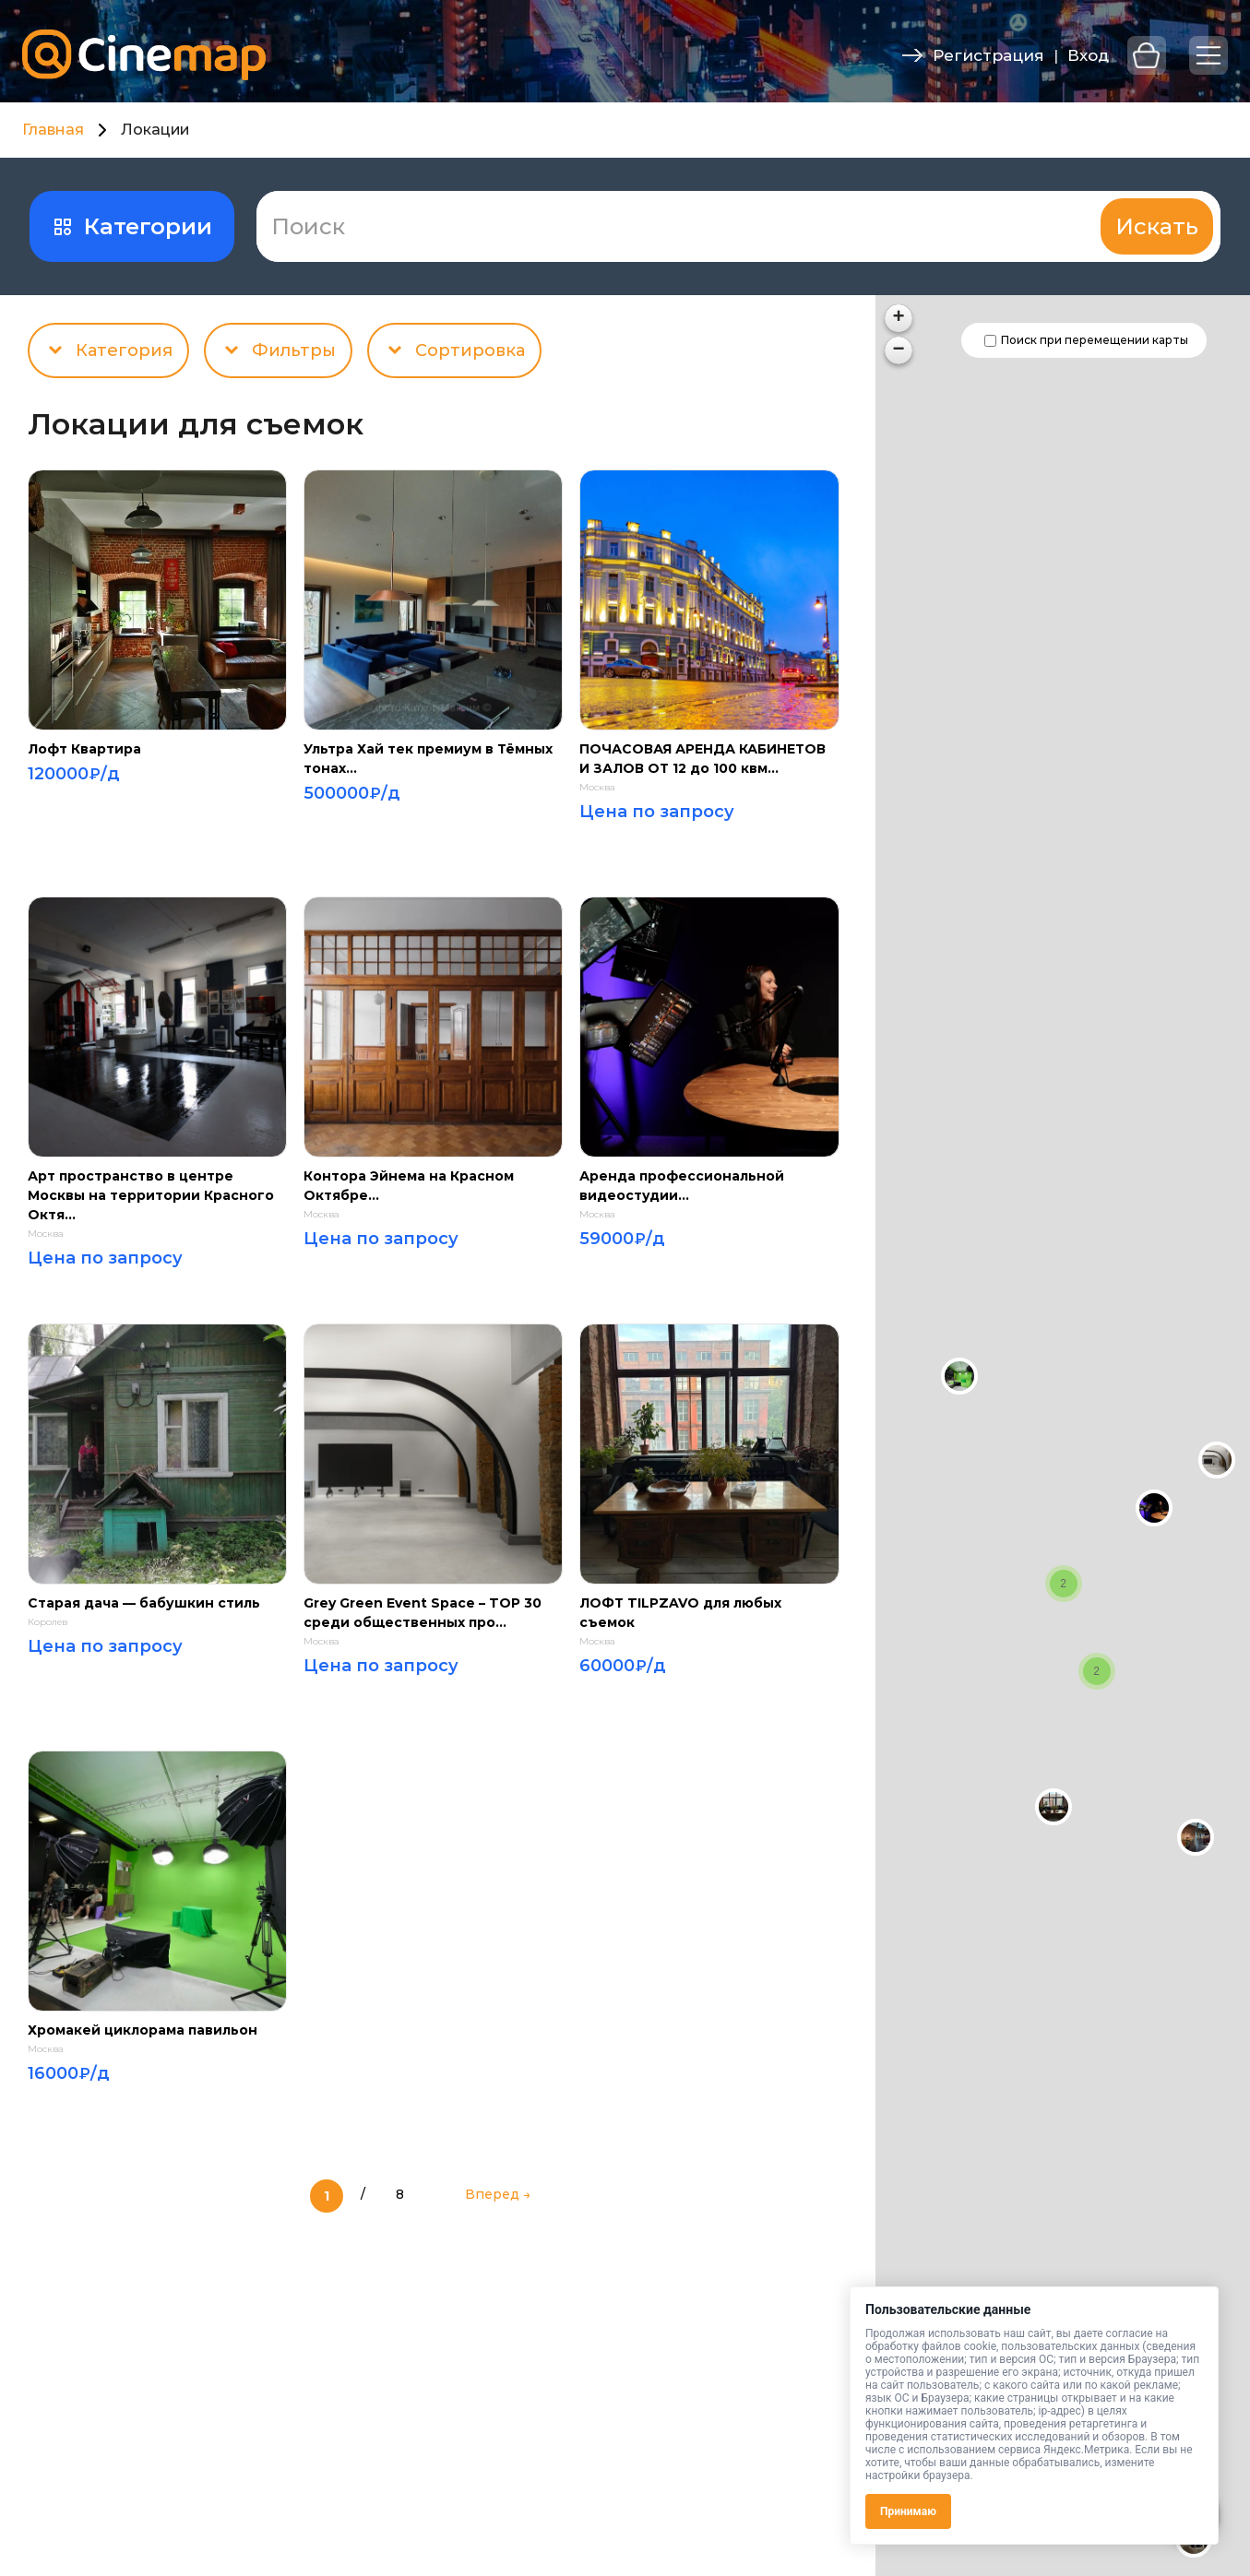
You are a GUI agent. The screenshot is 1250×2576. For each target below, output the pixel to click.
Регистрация (988, 55)
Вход (1088, 55)
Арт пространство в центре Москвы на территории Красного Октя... (151, 1195)
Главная (53, 129)
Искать (1156, 226)
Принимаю (908, 2511)
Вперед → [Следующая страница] (497, 2194)
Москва (597, 787)
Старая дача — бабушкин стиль (144, 1603)
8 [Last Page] (400, 2194)
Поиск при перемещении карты (1094, 340)
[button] (1154, 1508)
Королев (47, 1622)
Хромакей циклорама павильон (142, 2030)
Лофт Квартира (84, 749)
